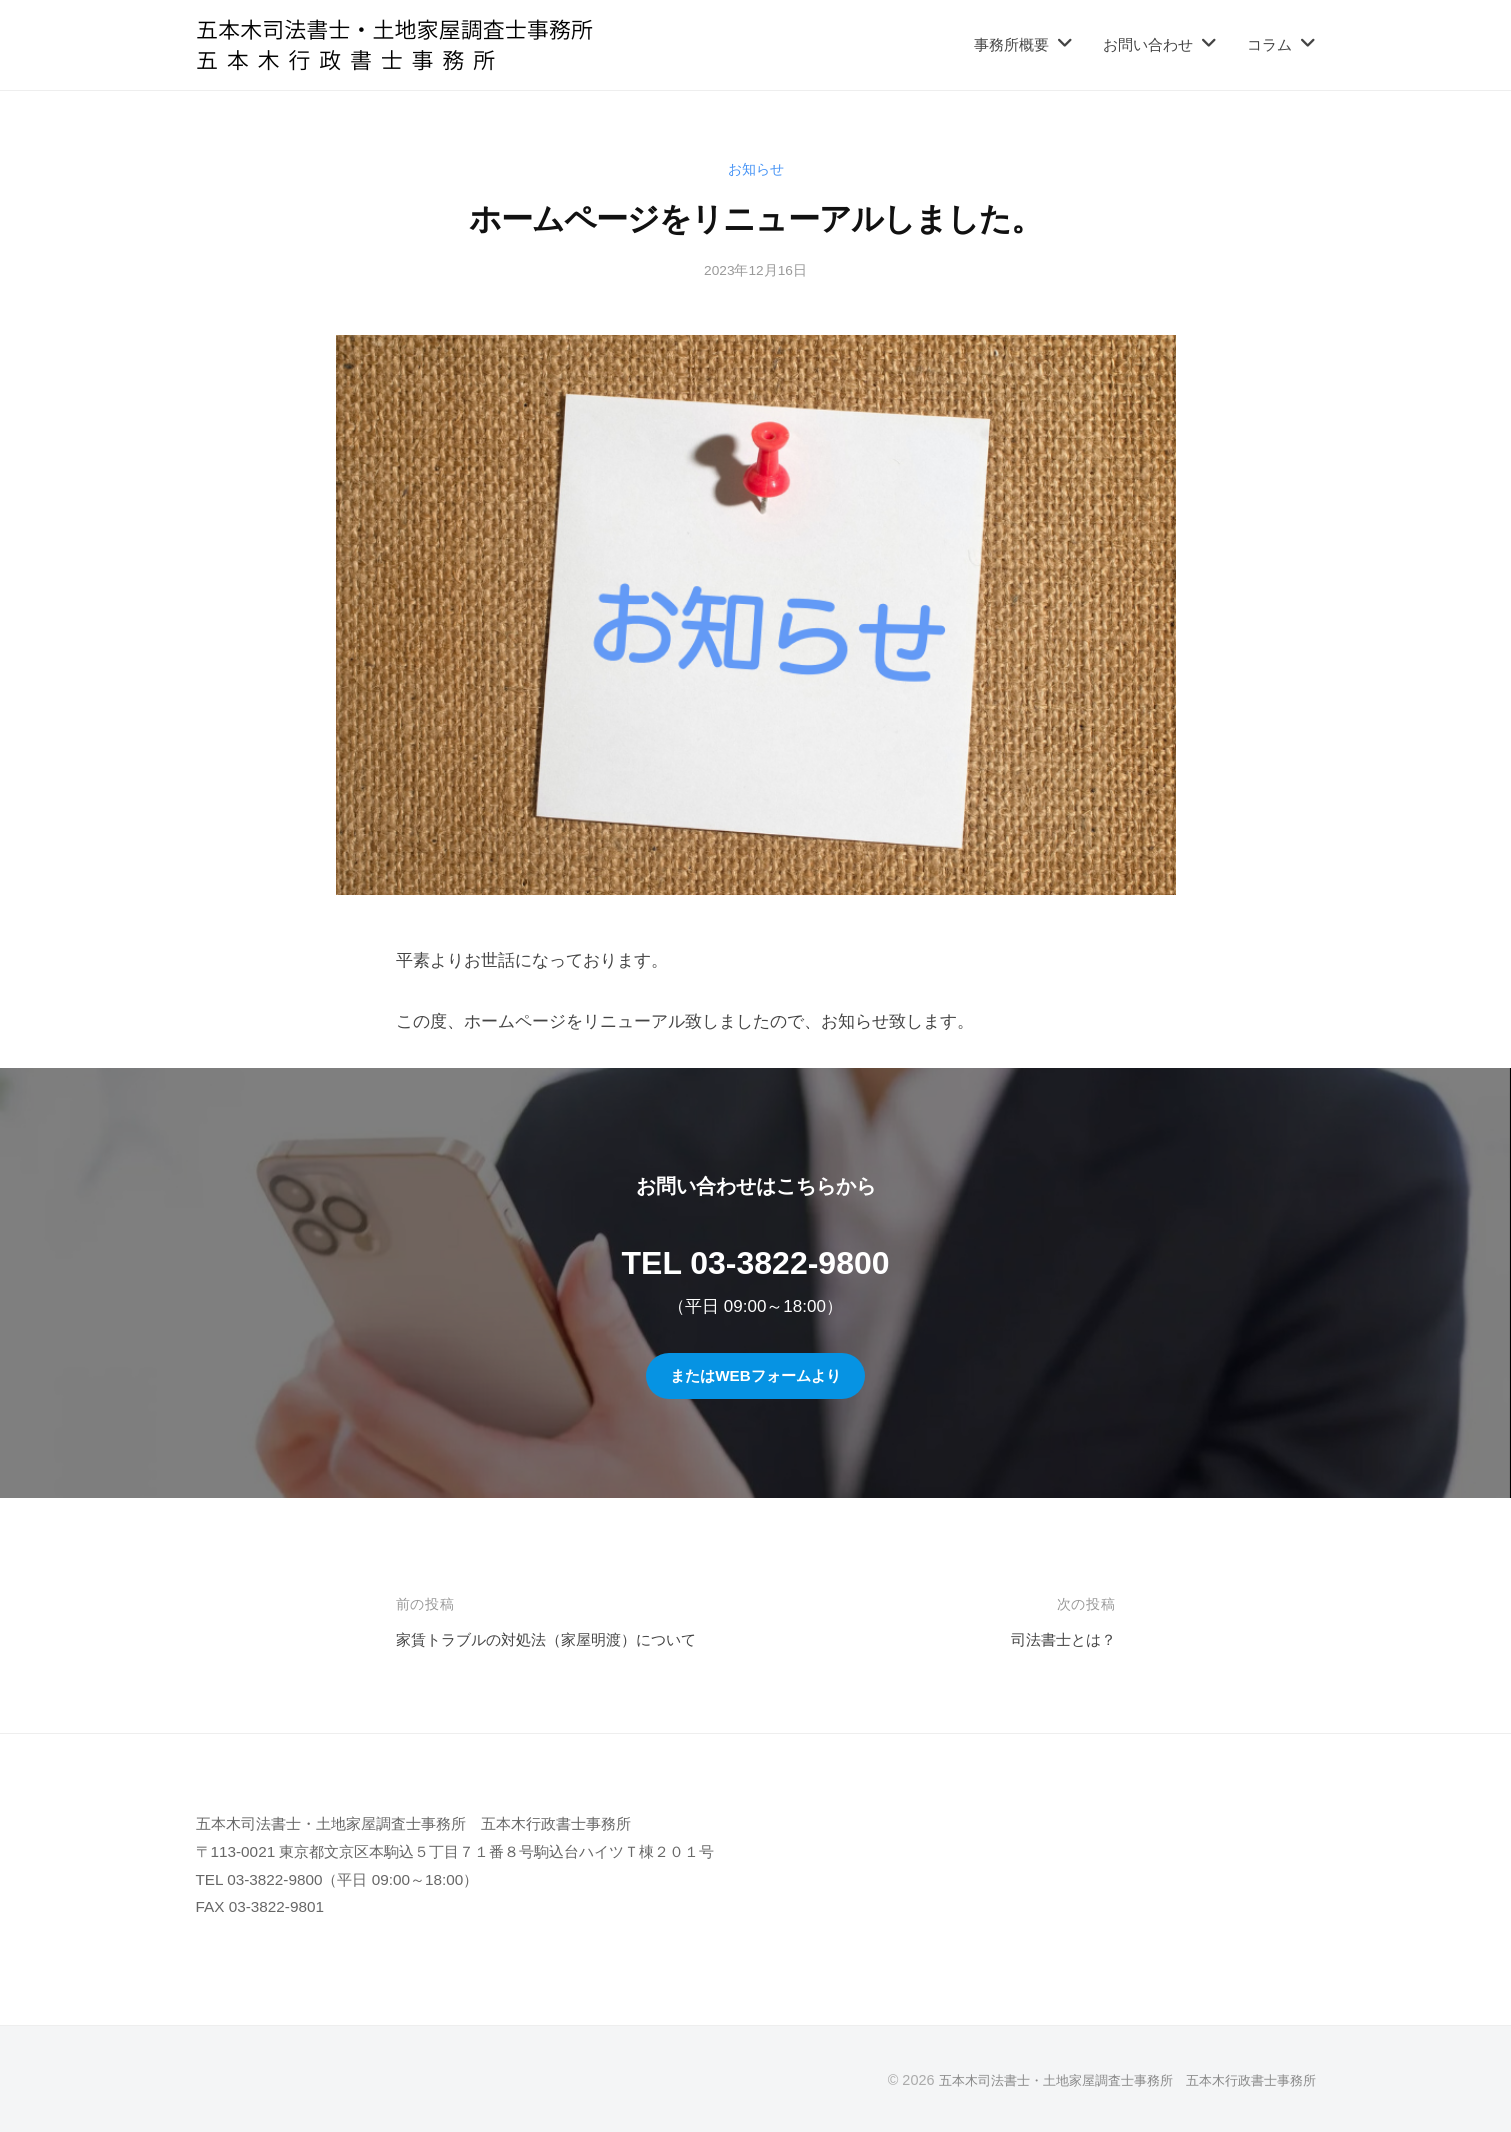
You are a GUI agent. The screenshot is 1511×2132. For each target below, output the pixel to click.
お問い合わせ (1148, 44)
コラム (1269, 44)
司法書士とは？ (1056, 1639)
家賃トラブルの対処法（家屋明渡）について (566, 1639)
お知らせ (756, 168)
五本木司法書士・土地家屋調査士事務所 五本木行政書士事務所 (1113, 2080)
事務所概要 (1011, 44)
